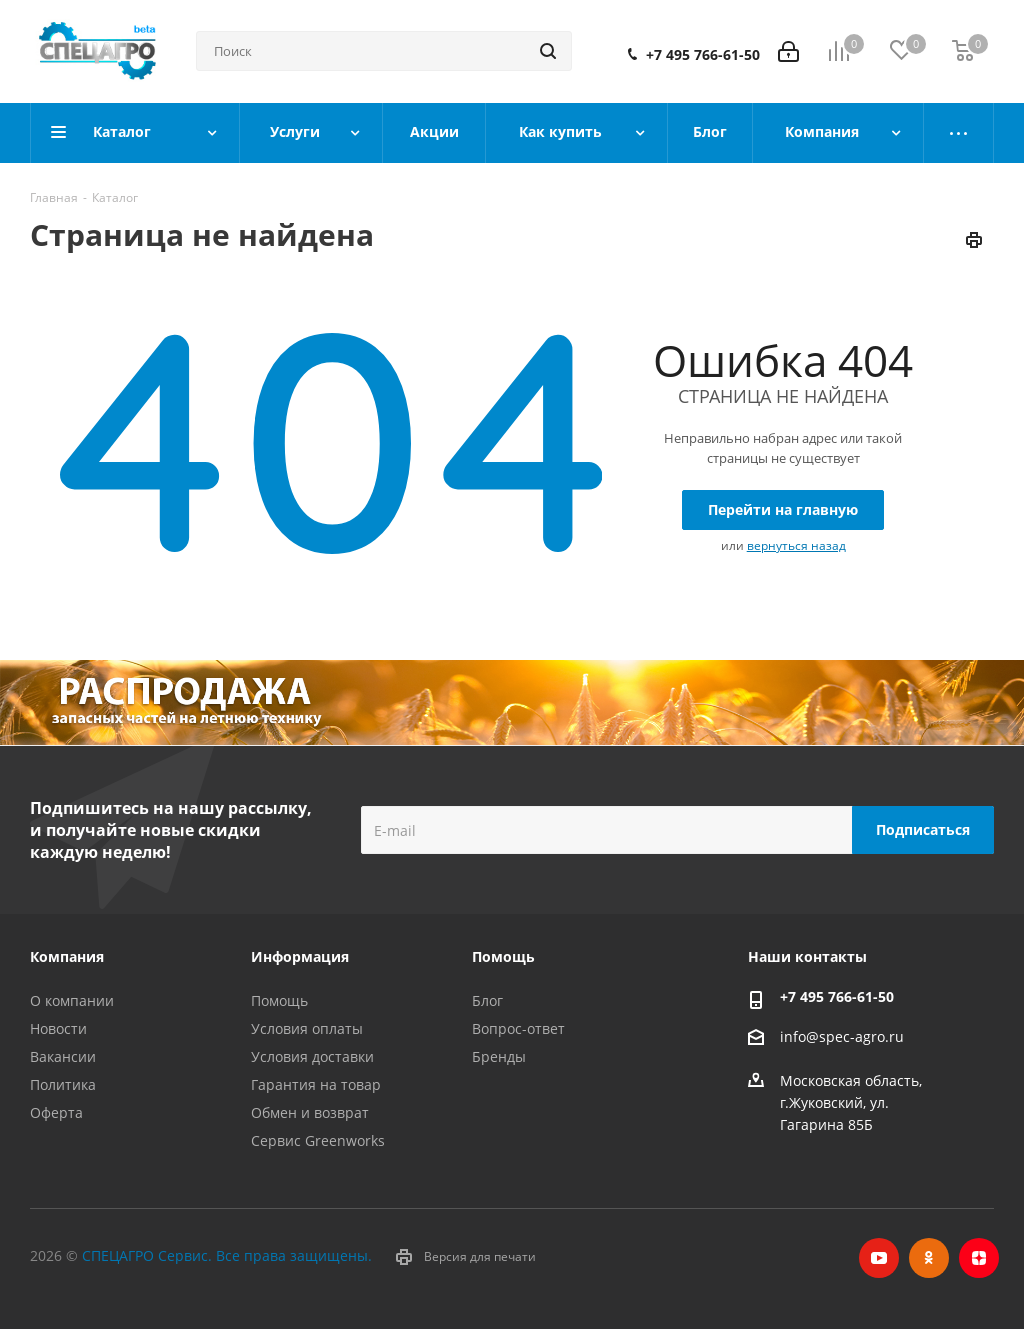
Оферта (56, 1112)
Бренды (499, 1056)
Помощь (279, 1000)
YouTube (879, 1258)
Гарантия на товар (316, 1084)
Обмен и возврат (310, 1112)
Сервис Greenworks (318, 1140)
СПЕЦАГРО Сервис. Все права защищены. (227, 1255)
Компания (67, 956)
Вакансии (63, 1056)
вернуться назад (796, 545)
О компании (72, 1000)
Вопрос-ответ (518, 1028)
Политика (63, 1084)
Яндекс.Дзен (979, 1258)
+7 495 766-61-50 (703, 55)
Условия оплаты (307, 1028)
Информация (300, 956)
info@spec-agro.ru (842, 1036)
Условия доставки (312, 1056)
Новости (58, 1028)
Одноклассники (929, 1258)
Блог (487, 1000)
